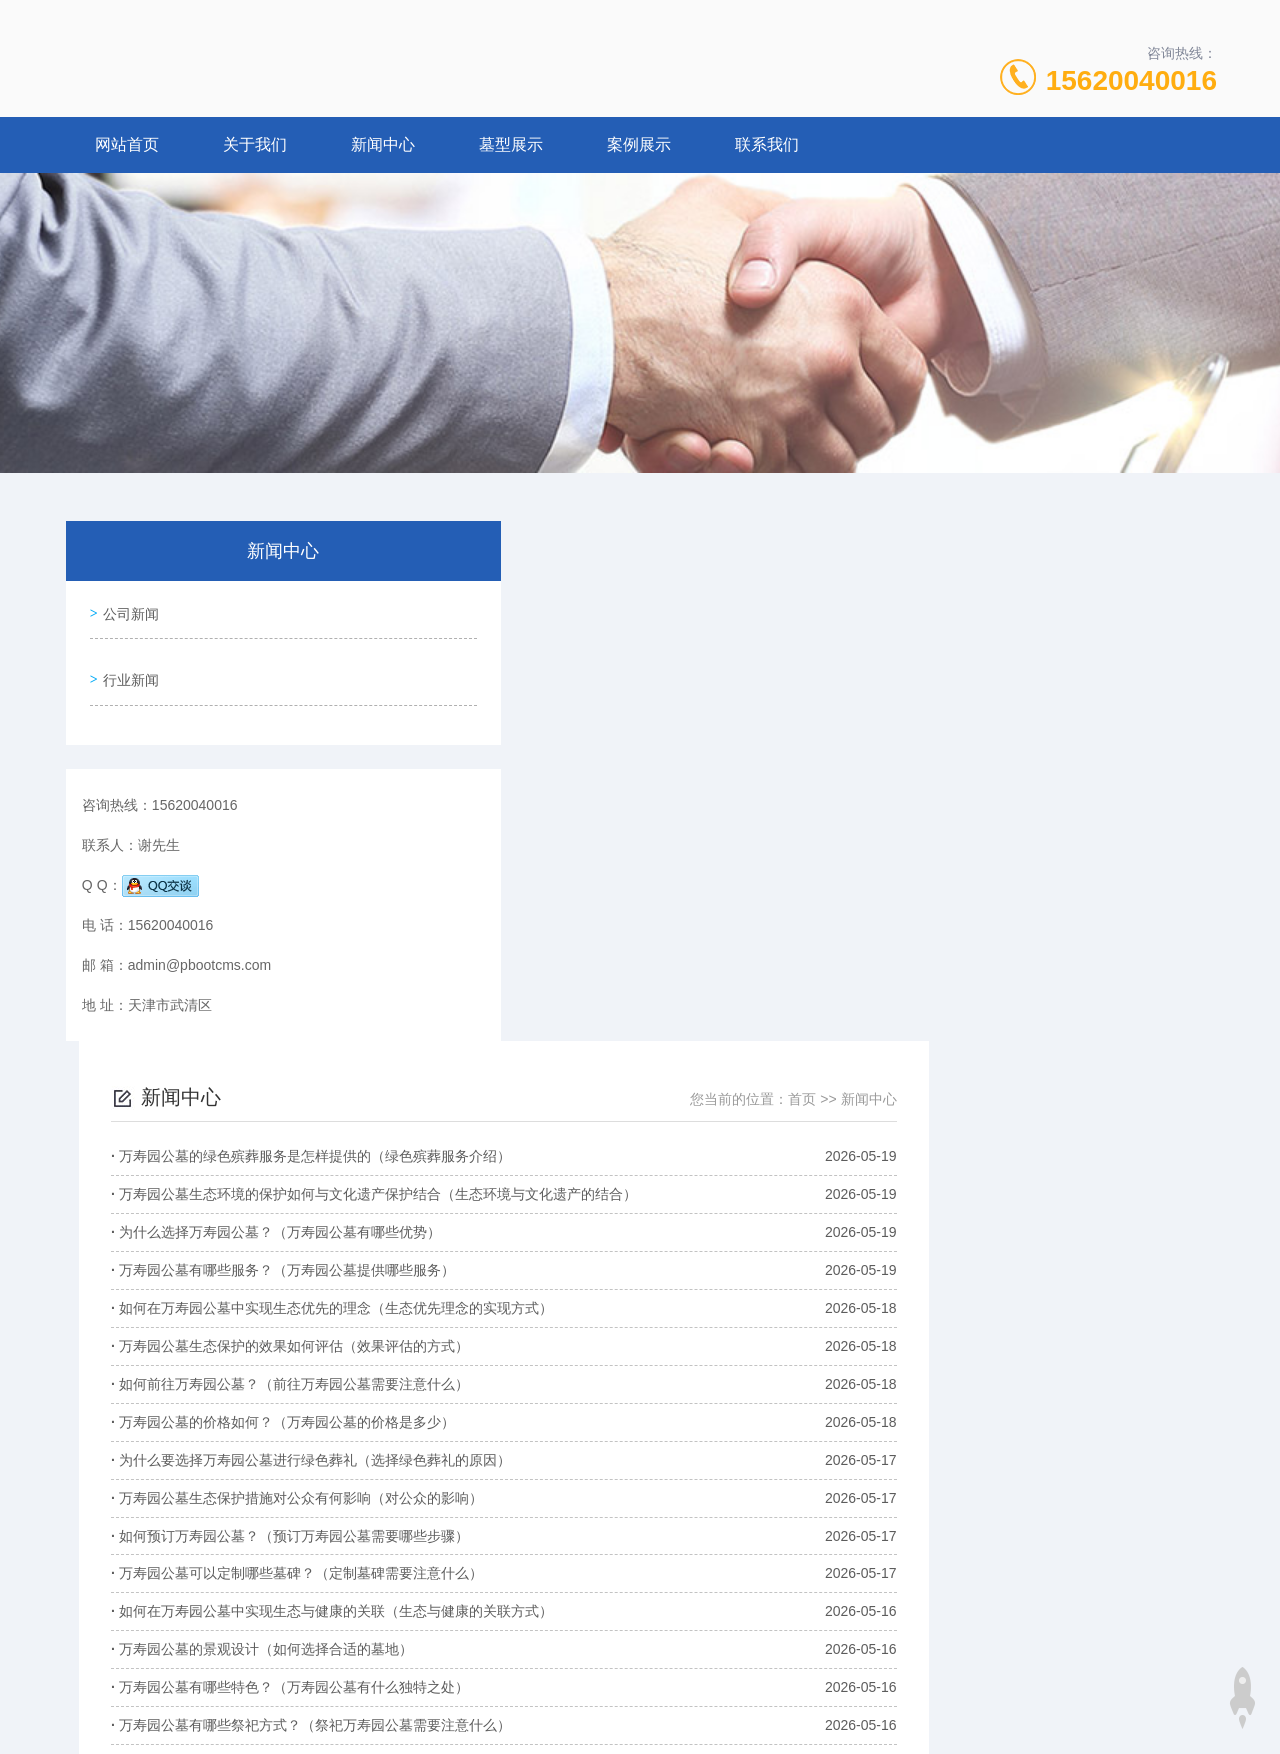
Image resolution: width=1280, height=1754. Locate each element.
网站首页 (127, 144)
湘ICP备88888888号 (815, 1690)
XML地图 (640, 1722)
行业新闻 (127, 666)
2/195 (883, 1483)
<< (654, 1483)
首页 (1091, 579)
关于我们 (255, 144)
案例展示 (639, 144)
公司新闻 (127, 609)
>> (931, 1483)
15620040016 (1131, 80)
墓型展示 (511, 144)
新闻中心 (383, 144)
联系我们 (767, 144)
